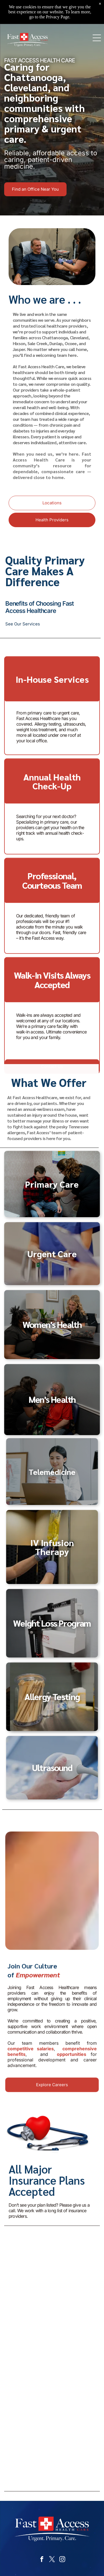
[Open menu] (97, 38)
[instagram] (62, 2560)
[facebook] (41, 2560)
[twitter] (52, 2560)
